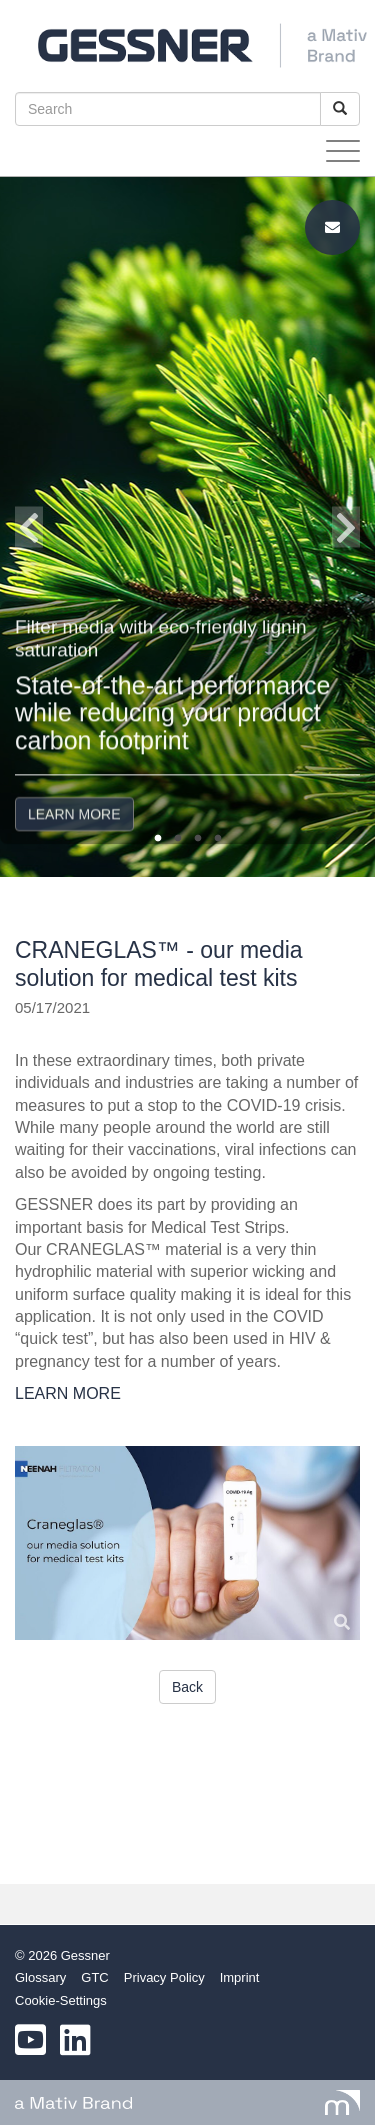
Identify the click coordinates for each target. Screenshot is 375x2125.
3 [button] (198, 839)
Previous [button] (29, 527)
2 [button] (178, 839)
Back (187, 1687)
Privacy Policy (164, 1977)
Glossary (40, 1977)
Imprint (240, 1977)
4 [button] (218, 839)
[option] (187, 527)
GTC (94, 1977)
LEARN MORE (74, 778)
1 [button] (158, 839)
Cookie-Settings (61, 2000)
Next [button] (346, 527)
